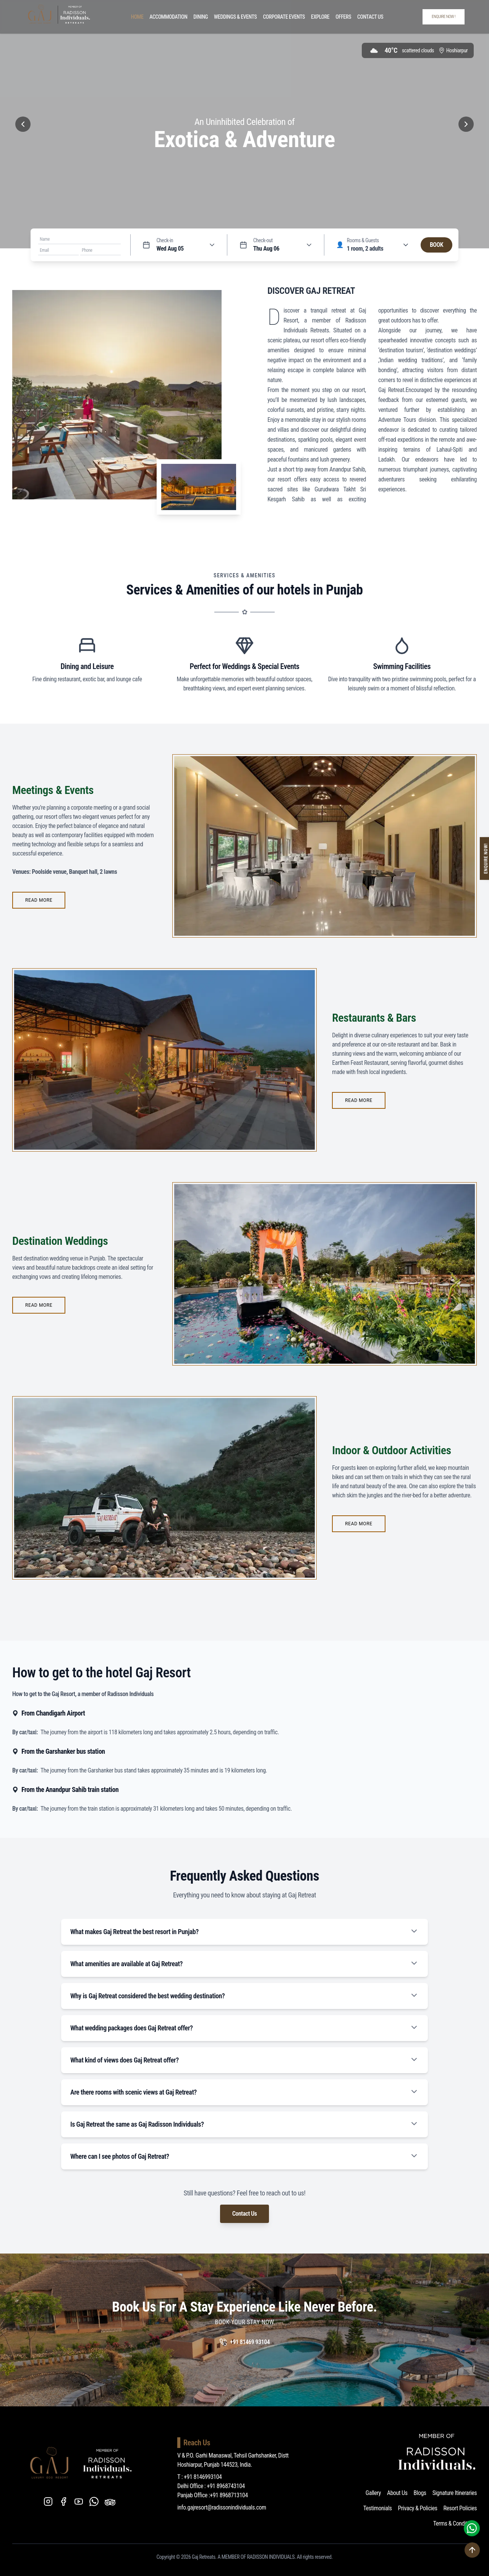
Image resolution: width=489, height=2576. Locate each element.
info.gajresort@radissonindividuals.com (221, 2507)
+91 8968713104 (229, 2495)
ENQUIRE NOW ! (443, 16)
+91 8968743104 (225, 2486)
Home (137, 17)
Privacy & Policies (417, 2508)
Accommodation (168, 17)
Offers (343, 17)
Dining (200, 17)
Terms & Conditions (455, 2523)
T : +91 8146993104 (199, 2476)
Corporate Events (284, 17)
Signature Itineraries (454, 2493)
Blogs (420, 2493)
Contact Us (370, 17)
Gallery (373, 2493)
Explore (320, 17)
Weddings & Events (235, 17)
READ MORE (38, 900)
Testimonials (377, 2508)
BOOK (436, 244)
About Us (397, 2493)
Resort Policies (460, 2508)
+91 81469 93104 (250, 2342)
